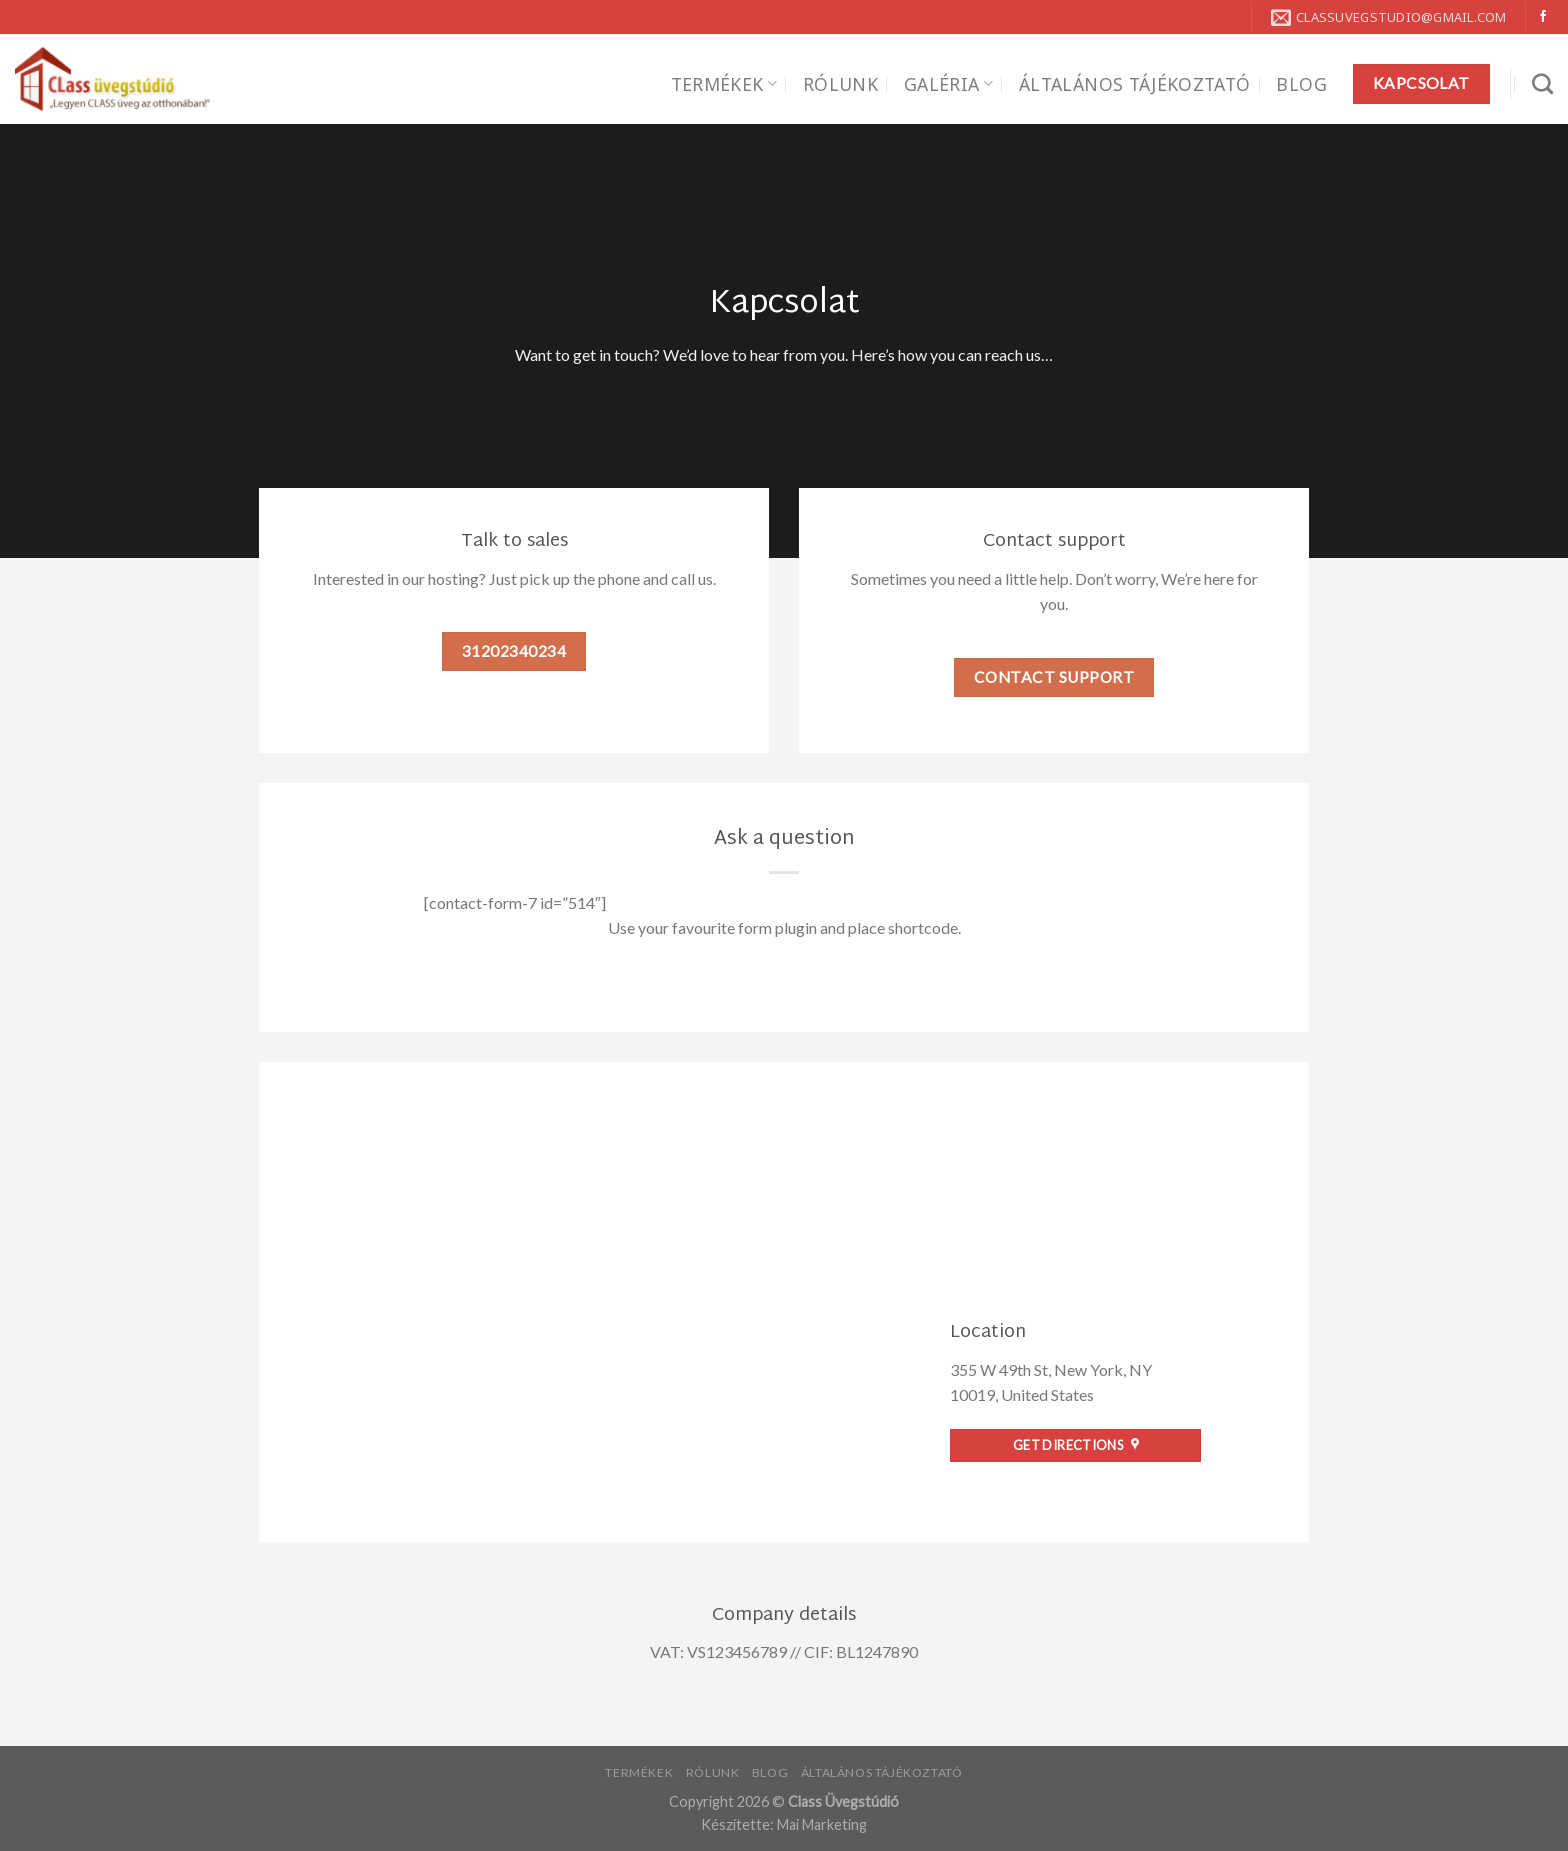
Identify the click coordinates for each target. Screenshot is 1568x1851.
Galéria (948, 84)
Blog (1301, 84)
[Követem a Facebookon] (1543, 17)
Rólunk (840, 84)
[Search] (1542, 83)
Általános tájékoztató (1134, 84)
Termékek (724, 84)
